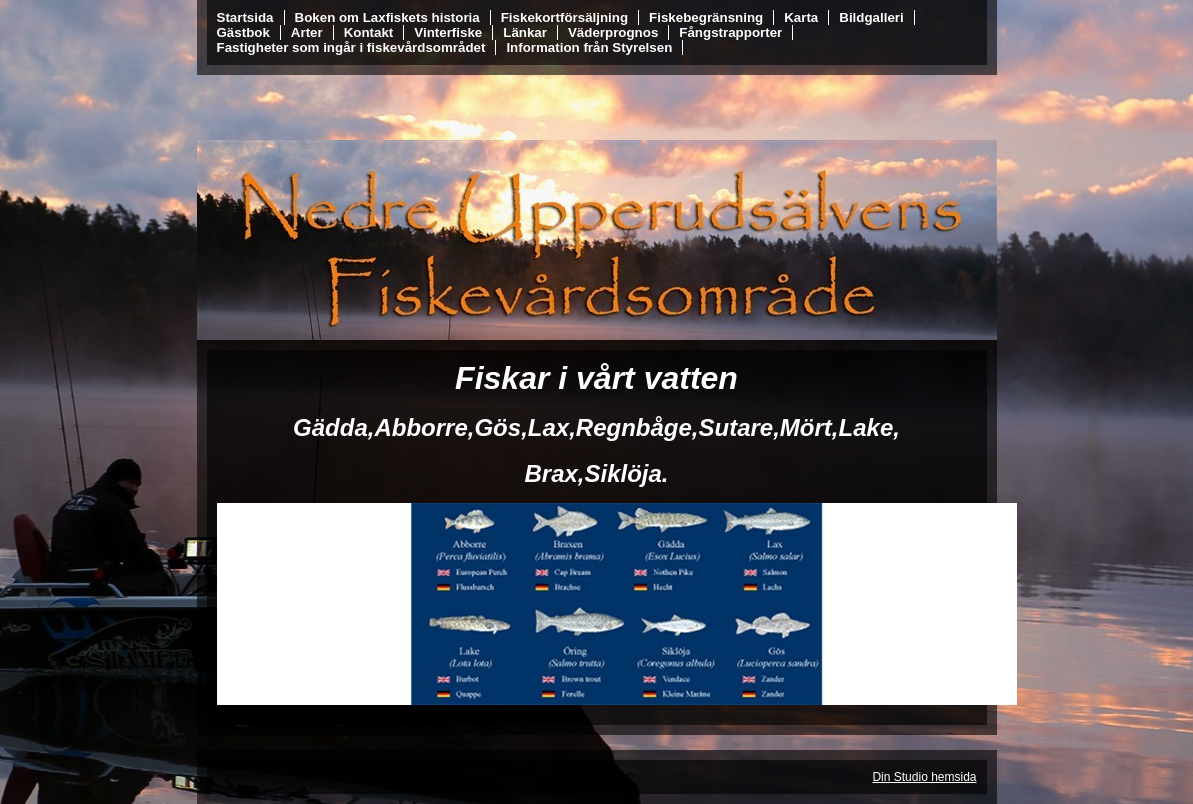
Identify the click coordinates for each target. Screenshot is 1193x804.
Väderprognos (613, 32)
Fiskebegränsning (706, 17)
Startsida (245, 17)
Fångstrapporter (730, 32)
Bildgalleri (871, 17)
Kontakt (369, 32)
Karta (801, 17)
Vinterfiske (448, 32)
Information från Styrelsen (589, 47)
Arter (307, 32)
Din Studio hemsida (924, 777)
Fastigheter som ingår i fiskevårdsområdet (351, 47)
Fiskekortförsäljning (564, 17)
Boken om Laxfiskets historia (387, 17)
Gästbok (243, 32)
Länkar (525, 32)
